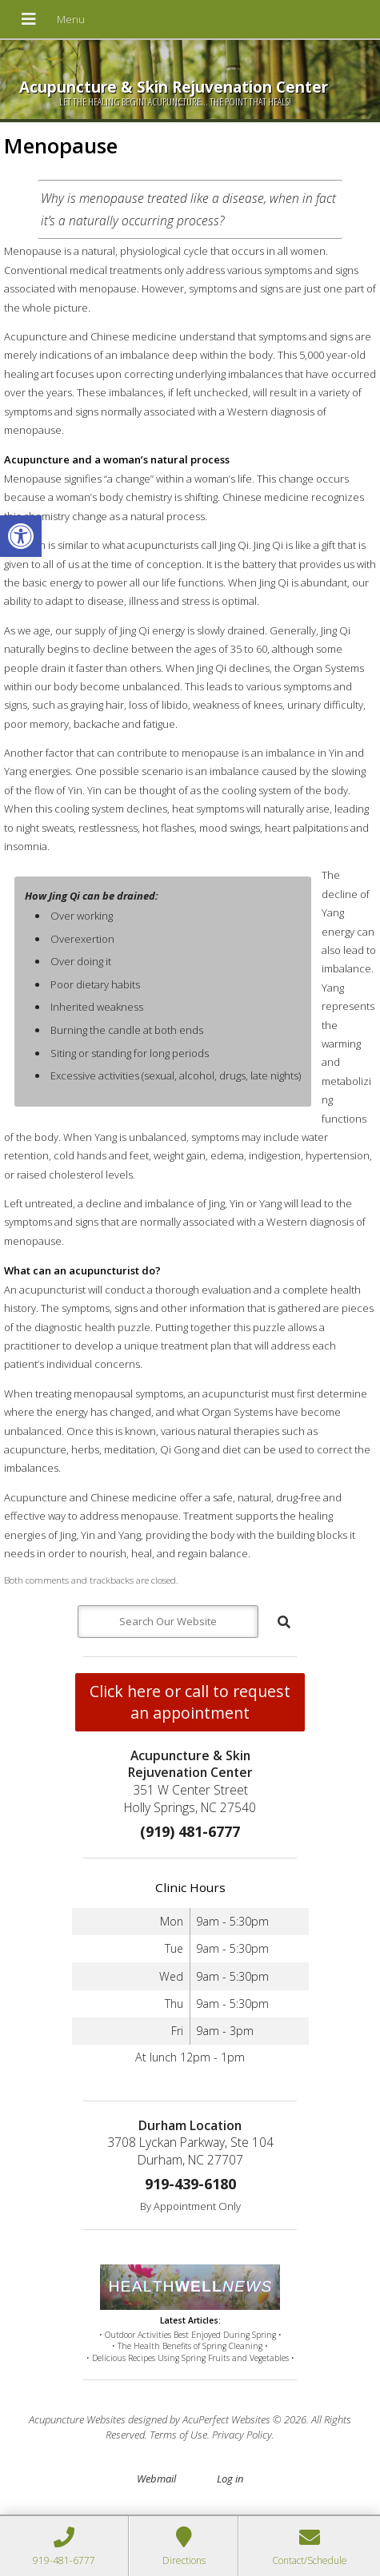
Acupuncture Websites (77, 2419)
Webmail (156, 2478)
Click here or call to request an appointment (190, 1701)
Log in (230, 2478)
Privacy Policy (242, 2434)
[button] (21, 536)
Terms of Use (178, 2434)
